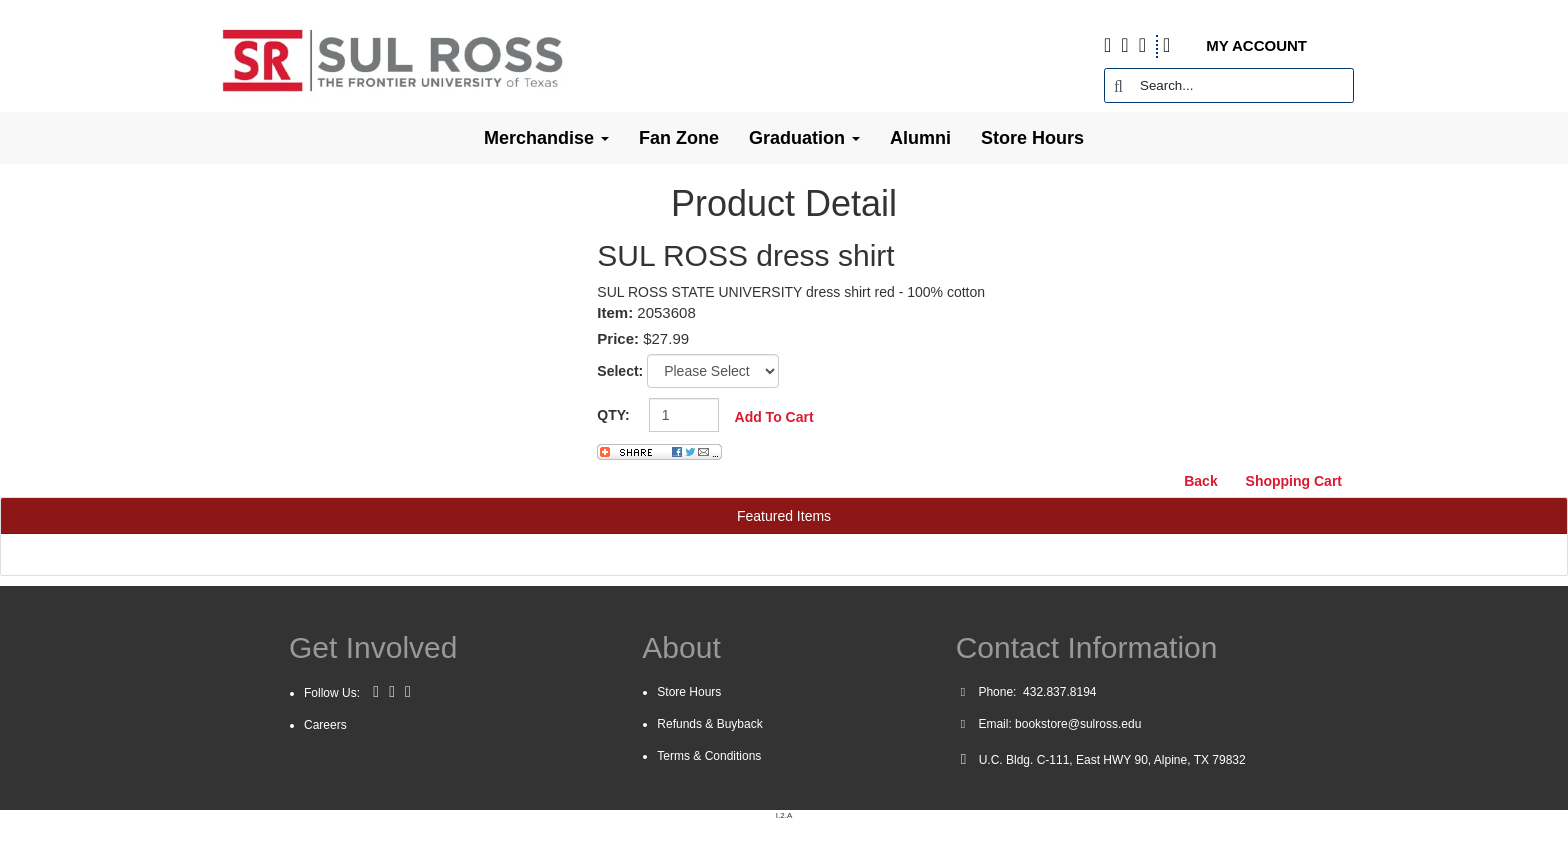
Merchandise (546, 138)
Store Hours (1032, 138)
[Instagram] (408, 692)
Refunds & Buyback (709, 724)
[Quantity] (684, 415)
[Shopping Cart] (1183, 46)
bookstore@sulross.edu (1078, 724)
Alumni (920, 138)
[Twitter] (392, 692)
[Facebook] (376, 692)
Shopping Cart (1294, 481)
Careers (325, 725)
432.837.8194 (1058, 692)
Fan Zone (679, 138)
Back (1200, 481)
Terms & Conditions (709, 756)
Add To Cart (774, 417)
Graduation (804, 138)
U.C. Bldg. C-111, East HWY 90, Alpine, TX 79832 (1112, 760)
